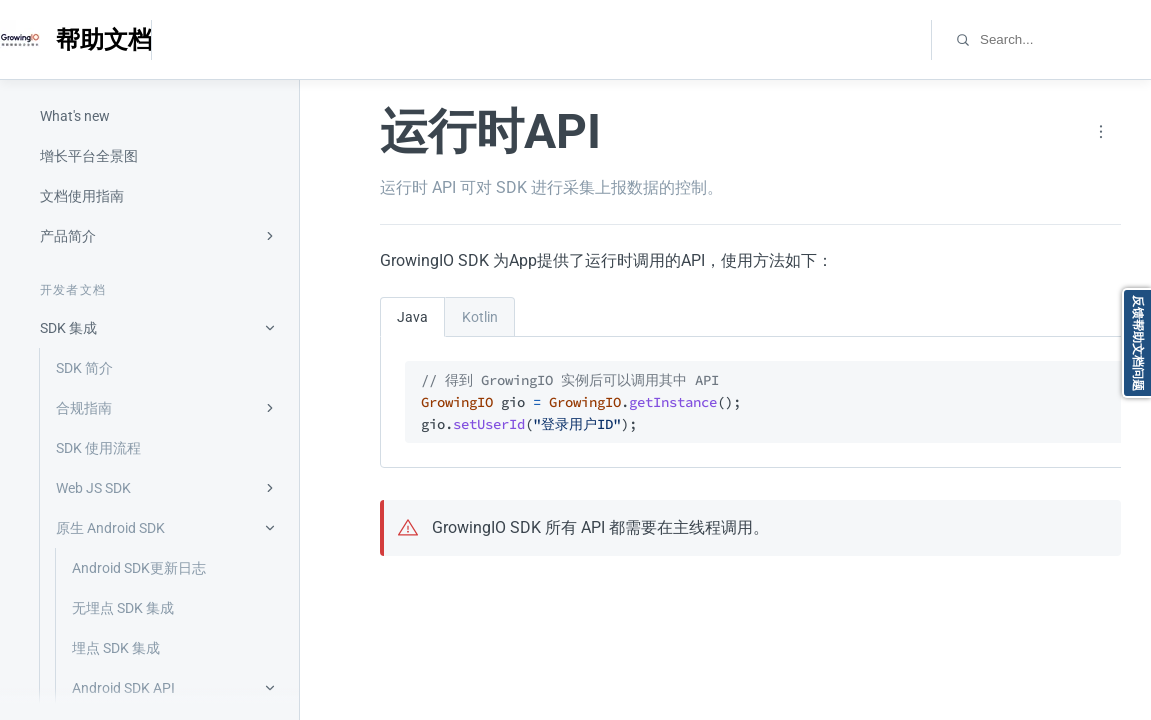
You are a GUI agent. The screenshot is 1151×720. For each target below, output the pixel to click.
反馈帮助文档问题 (1138, 343)
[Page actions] (1101, 132)
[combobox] (1064, 39)
